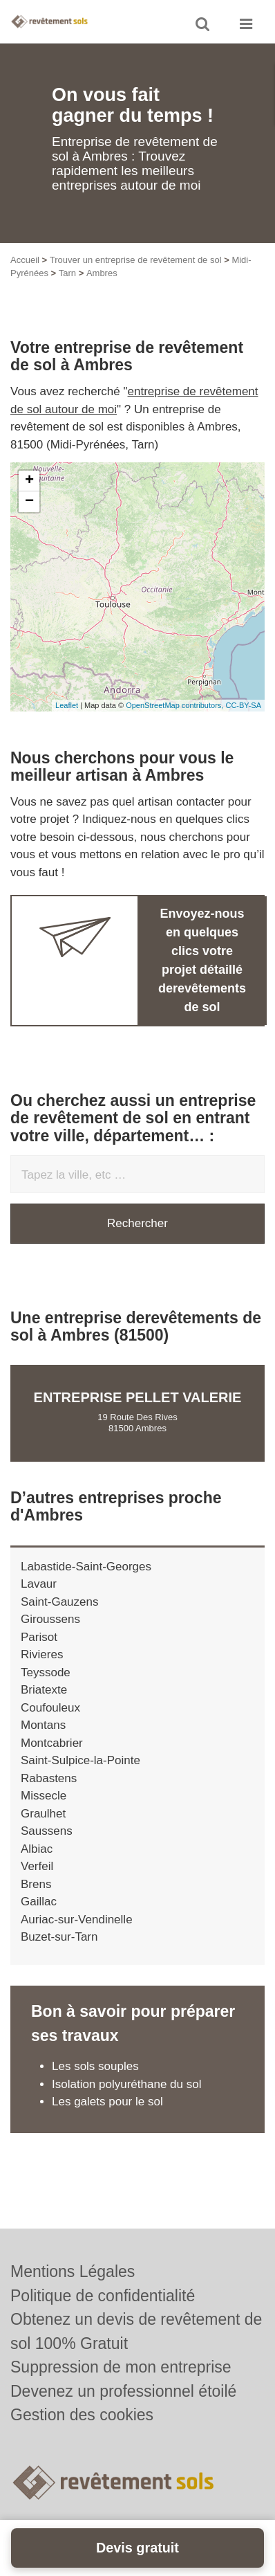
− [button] (29, 501)
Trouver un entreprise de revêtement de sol (136, 260)
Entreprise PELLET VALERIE (138, 1397)
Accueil (24, 260)
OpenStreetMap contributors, (175, 705)
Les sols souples (95, 2066)
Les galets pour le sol (107, 2101)
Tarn (67, 273)
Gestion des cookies (81, 2415)
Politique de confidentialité (102, 2296)
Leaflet (66, 705)
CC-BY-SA (243, 705)
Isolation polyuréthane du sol (126, 2084)
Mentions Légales (72, 2271)
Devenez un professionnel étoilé (123, 2391)
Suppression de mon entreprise (120, 2367)
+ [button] (29, 481)
